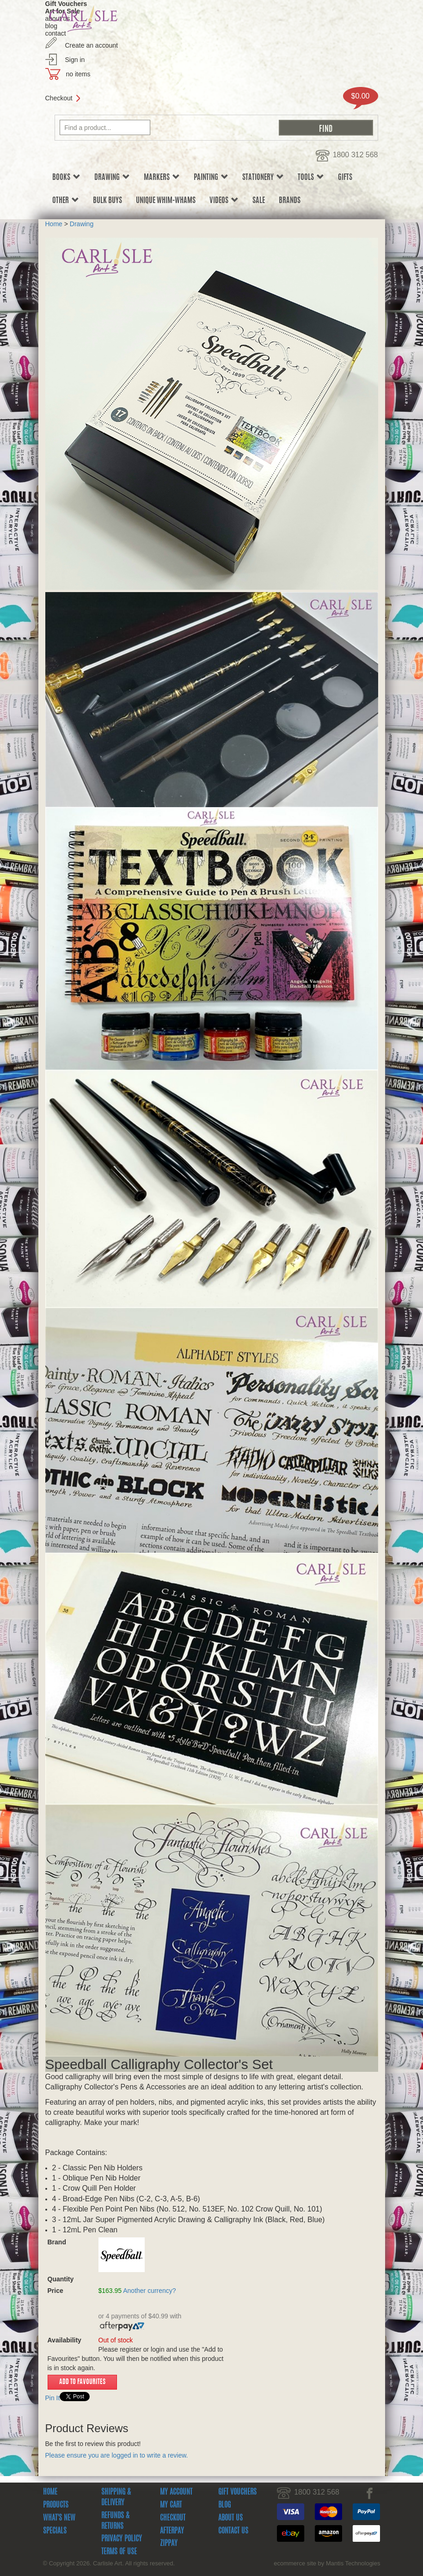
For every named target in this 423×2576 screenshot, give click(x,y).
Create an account (91, 45)
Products (55, 2505)
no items (78, 74)
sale (258, 200)
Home (53, 224)
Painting (211, 177)
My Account (176, 2492)
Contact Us (233, 2531)
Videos (224, 200)
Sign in (75, 59)
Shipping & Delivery (116, 2498)
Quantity (68, 2279)
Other (65, 200)
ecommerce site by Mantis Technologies (327, 2563)
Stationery (263, 177)
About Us (230, 2518)
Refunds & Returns (115, 2521)
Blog (224, 2505)
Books (66, 177)
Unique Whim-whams (166, 200)
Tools (311, 177)
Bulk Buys (107, 200)
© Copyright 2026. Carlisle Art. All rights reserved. (109, 2563)
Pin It (52, 2398)
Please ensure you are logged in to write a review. (116, 2455)
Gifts (345, 177)
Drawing (112, 177)
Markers (162, 177)
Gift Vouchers (237, 2492)
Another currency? (149, 2290)
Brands (289, 200)
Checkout (59, 98)
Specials (55, 2531)
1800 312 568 (355, 155)
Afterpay (172, 2531)
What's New (59, 2518)
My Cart (171, 2505)
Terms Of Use (119, 2552)
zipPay (169, 2543)
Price (55, 2290)
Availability (64, 2340)
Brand (57, 2242)
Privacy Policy (121, 2539)
